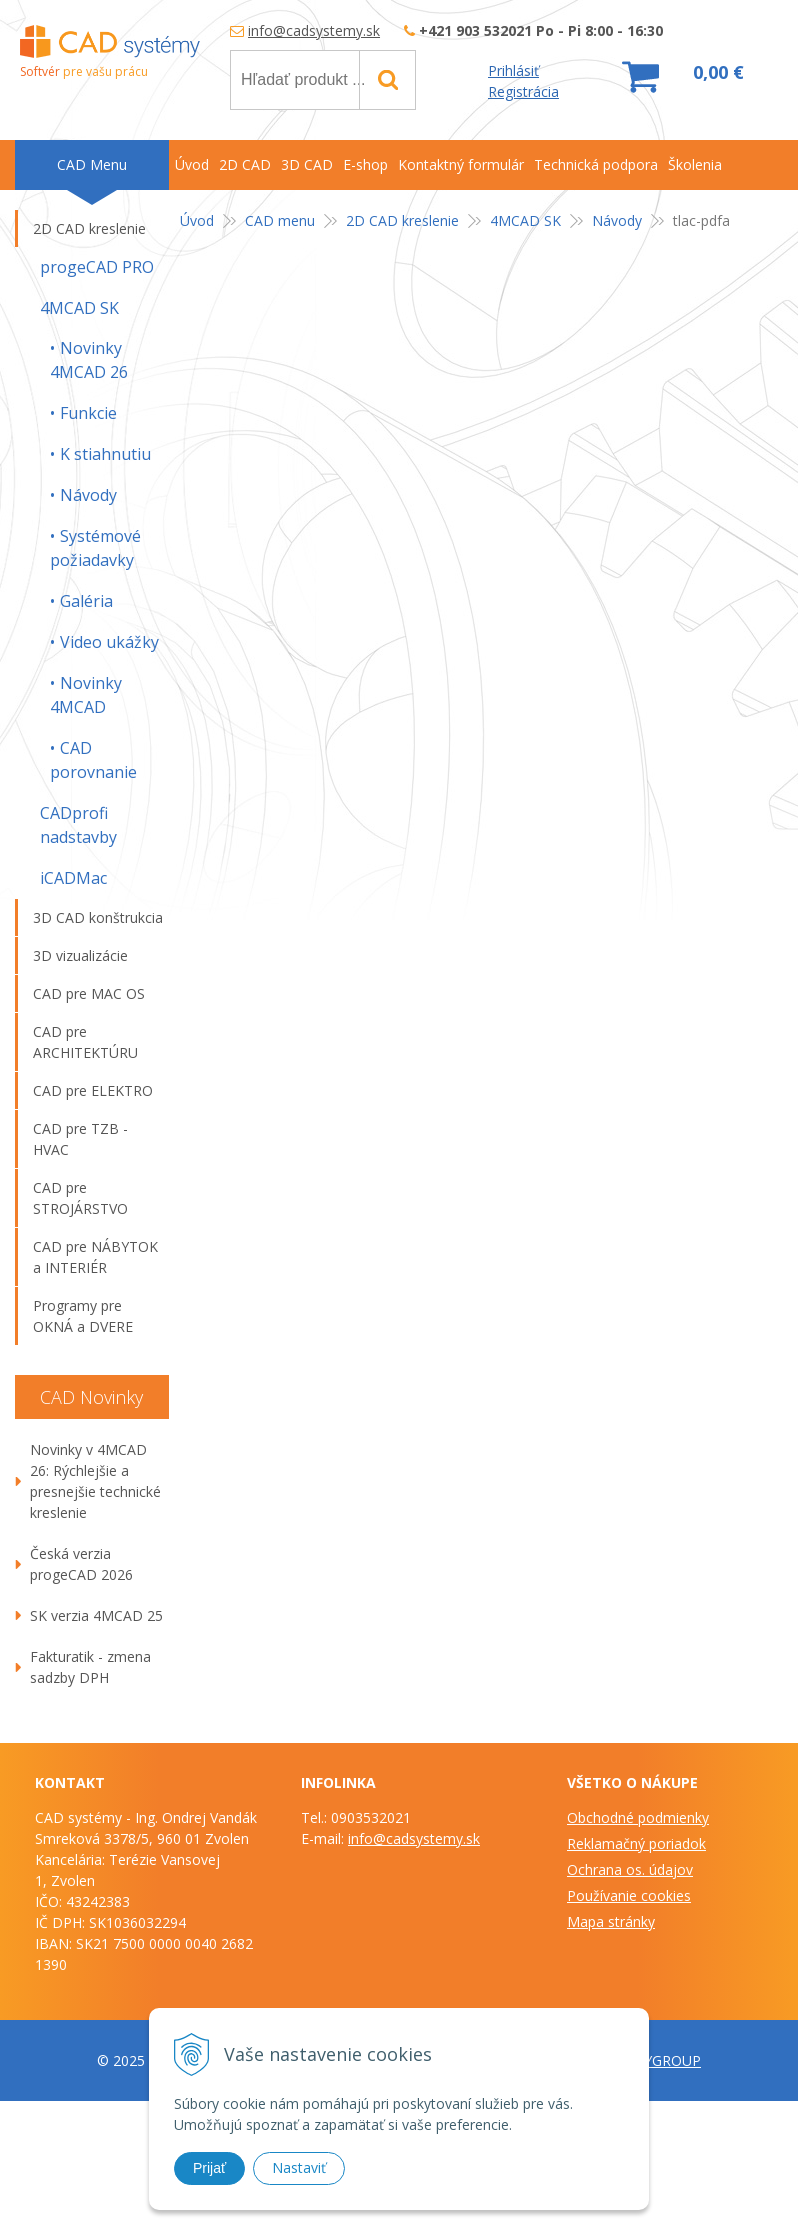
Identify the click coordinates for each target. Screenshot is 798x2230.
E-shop (365, 164)
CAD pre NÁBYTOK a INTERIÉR (95, 1257)
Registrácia (523, 91)
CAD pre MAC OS (89, 993)
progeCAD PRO (97, 267)
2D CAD (245, 164)
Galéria (86, 601)
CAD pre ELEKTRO (93, 1090)
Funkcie (88, 413)
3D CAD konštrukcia (98, 917)
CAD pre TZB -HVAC (80, 1139)
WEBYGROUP (657, 2060)
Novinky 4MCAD (86, 695)
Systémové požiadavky (95, 548)
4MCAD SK (525, 220)
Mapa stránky (611, 1921)
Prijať (209, 2168)
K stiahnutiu (105, 454)
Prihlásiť (513, 70)
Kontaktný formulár (461, 164)
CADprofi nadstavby (78, 825)
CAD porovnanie (93, 760)
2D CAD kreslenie (402, 220)
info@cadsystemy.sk (314, 30)
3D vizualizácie (80, 955)
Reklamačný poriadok (636, 1843)
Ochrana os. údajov (630, 1869)
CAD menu (280, 220)
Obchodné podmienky (638, 1817)
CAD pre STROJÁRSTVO (80, 1198)
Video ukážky (109, 642)
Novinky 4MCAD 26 (89, 360)
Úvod (197, 220)
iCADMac (73, 878)
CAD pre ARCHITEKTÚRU (85, 1042)
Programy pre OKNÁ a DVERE (83, 1316)
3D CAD (307, 164)
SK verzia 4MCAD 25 (96, 1615)
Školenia (695, 164)
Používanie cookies (629, 1895)
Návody (617, 220)
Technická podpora (596, 164)
